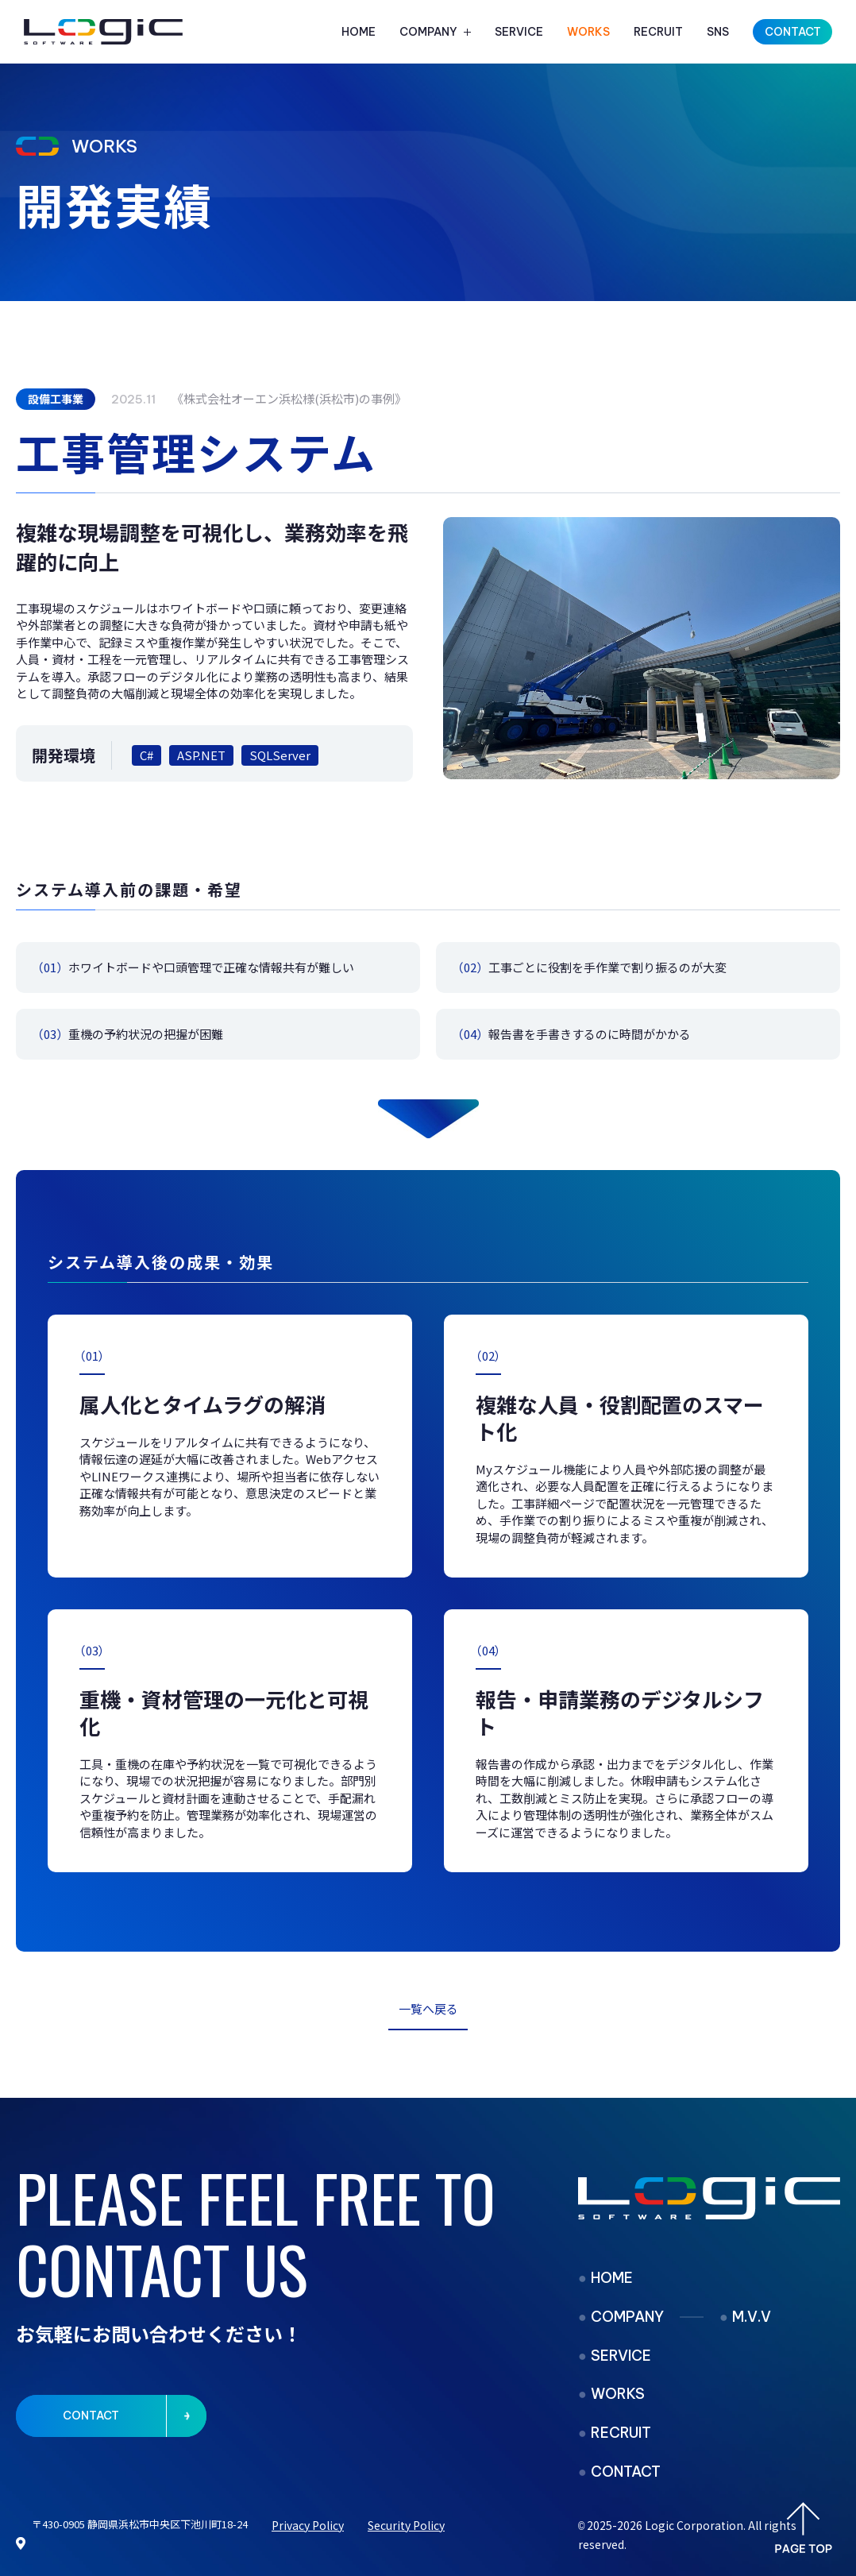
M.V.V (751, 2317)
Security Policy (406, 2525)
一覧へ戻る (428, 2008)
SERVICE (519, 32)
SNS (718, 32)
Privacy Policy (308, 2525)
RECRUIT (658, 32)
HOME (358, 32)
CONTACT (626, 2471)
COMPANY (428, 32)
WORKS (588, 32)
